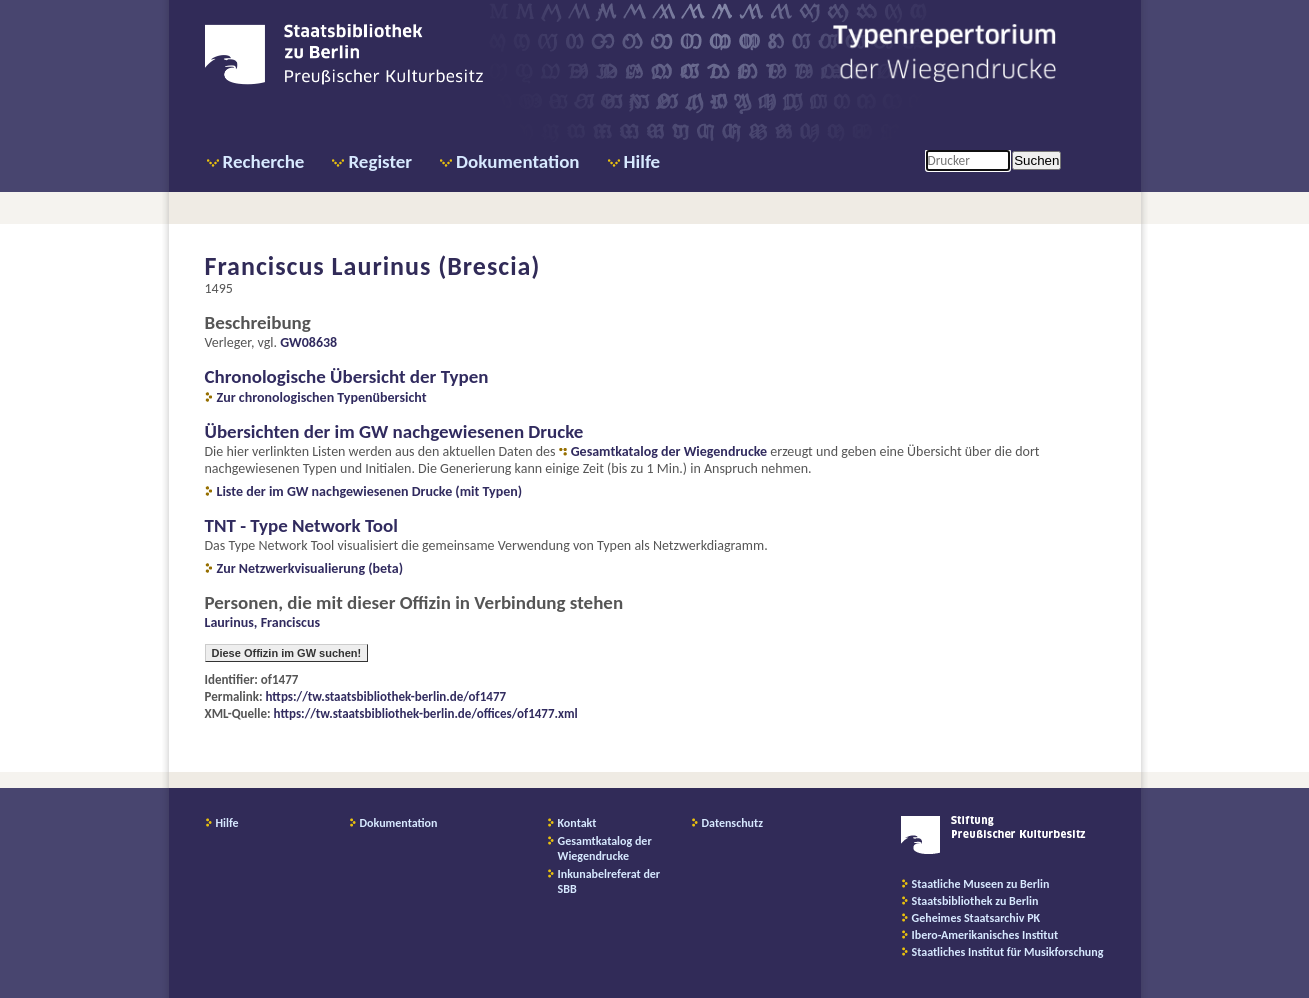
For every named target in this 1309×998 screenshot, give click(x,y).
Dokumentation (517, 161)
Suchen (1036, 160)
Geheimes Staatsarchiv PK (976, 918)
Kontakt (577, 823)
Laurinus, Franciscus (263, 622)
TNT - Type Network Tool (301, 525)
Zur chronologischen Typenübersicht (322, 397)
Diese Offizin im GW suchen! (287, 653)
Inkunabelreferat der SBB (609, 881)
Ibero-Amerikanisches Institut (985, 935)
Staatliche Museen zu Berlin (981, 884)
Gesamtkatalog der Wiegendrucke (669, 451)
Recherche (264, 161)
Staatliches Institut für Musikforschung (1008, 952)
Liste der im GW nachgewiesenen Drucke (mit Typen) (370, 491)
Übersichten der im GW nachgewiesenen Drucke (394, 431)
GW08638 (308, 342)
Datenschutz (733, 823)
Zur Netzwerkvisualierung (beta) (310, 568)
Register (380, 161)
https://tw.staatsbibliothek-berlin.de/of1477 (386, 696)
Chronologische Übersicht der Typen (347, 376)
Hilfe (642, 161)
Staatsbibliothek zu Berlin (975, 901)
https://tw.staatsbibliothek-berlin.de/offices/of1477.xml (426, 713)
